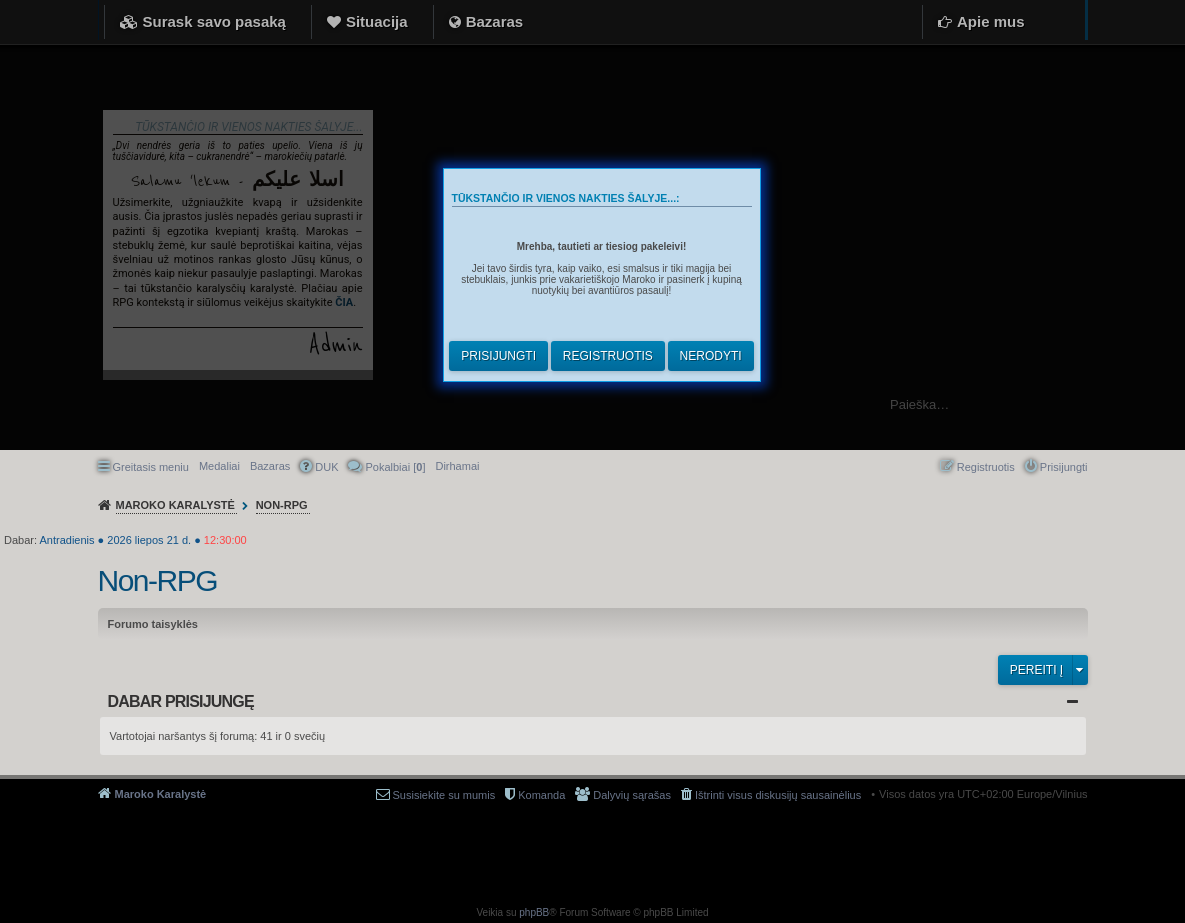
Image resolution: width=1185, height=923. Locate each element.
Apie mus (991, 21)
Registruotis (608, 356)
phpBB (534, 912)
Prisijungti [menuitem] (1064, 467)
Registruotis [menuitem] (986, 467)
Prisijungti (498, 356)
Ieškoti (1159, 404)
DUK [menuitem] (326, 467)
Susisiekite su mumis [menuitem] (444, 795)
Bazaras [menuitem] (270, 466)
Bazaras (495, 21)
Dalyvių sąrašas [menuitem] (632, 795)
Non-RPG (158, 580)
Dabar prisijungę (181, 701)
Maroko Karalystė (161, 794)
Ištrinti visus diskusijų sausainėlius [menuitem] (778, 795)
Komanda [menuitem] (541, 795)
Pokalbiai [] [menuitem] (395, 467)
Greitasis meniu (151, 467)
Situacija (377, 21)
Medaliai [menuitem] (219, 466)
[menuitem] (457, 466)
